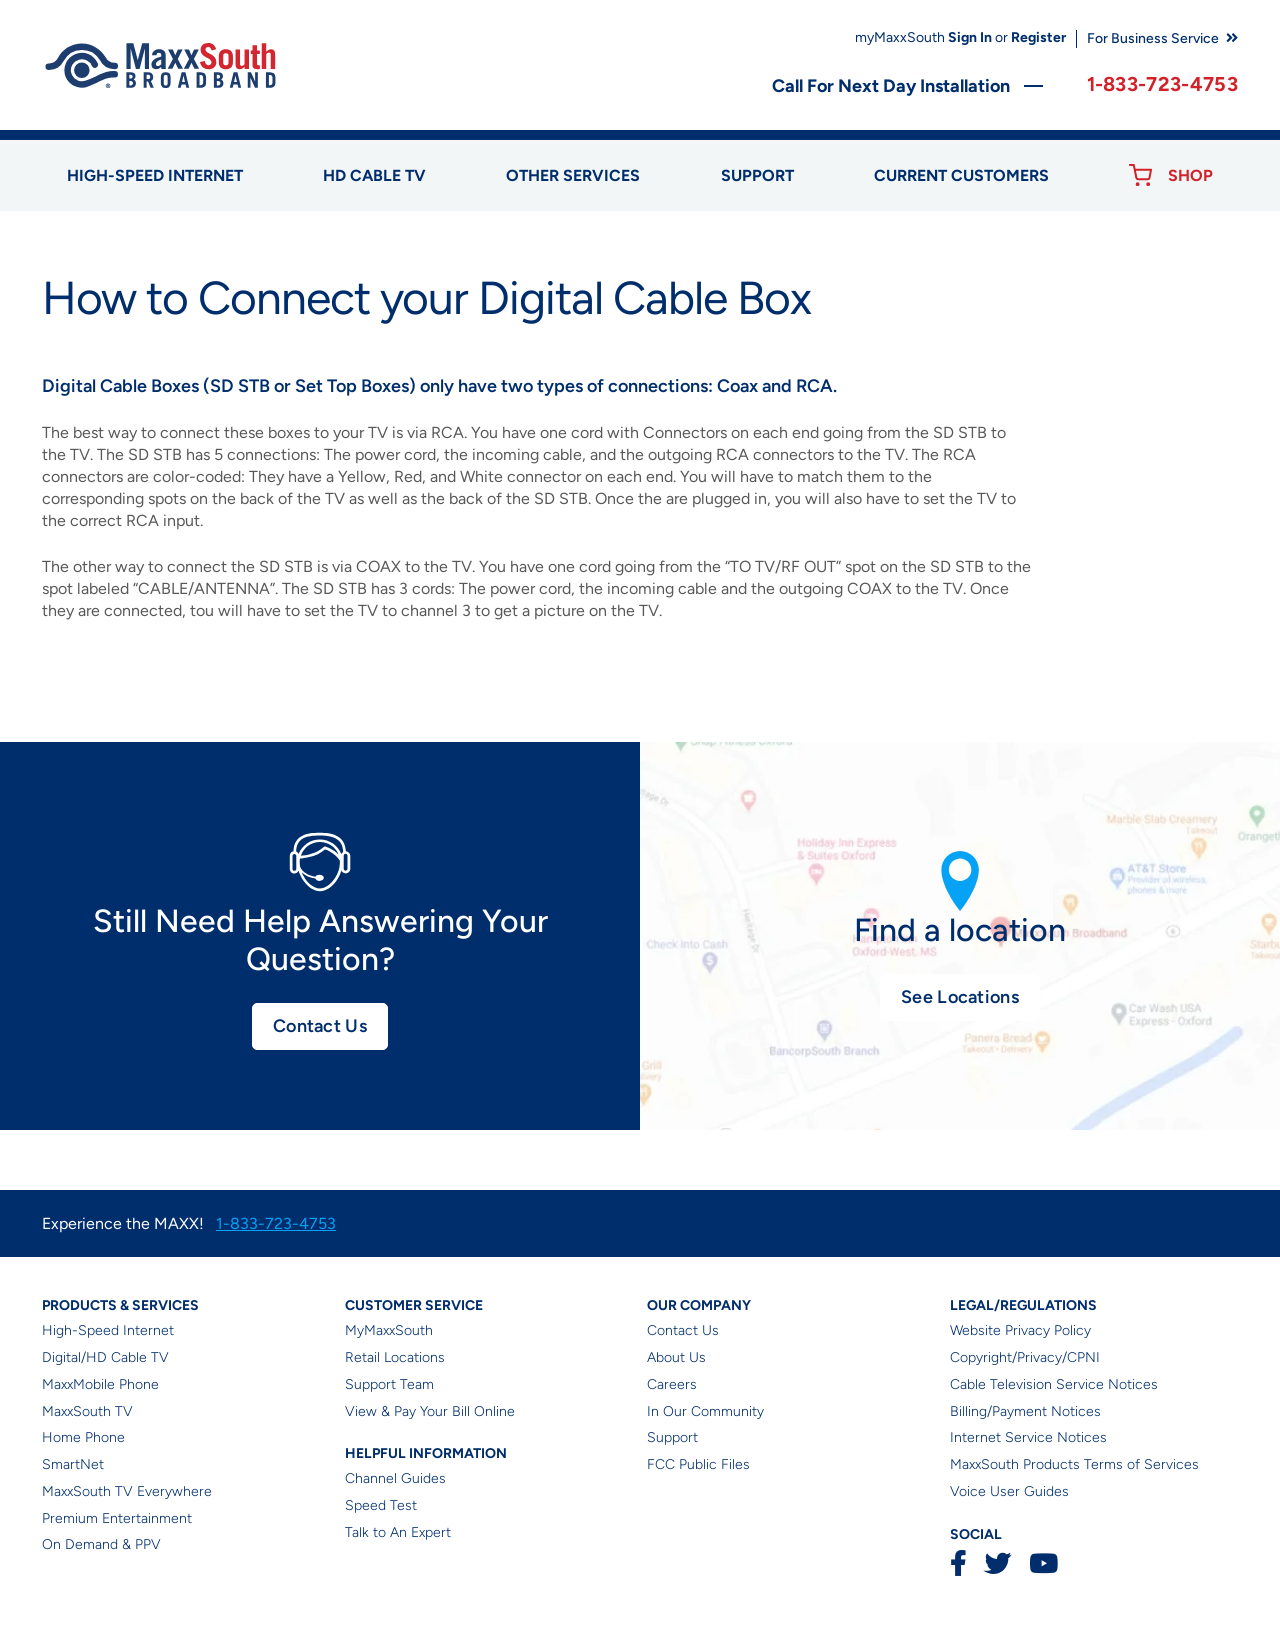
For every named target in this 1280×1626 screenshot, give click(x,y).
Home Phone (83, 1437)
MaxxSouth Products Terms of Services (1074, 1464)
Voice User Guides (1009, 1491)
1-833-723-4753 (1162, 84)
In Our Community (705, 1411)
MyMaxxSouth (389, 1330)
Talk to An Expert (398, 1532)
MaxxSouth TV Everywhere (127, 1491)
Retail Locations (395, 1357)
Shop (1190, 175)
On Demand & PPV (101, 1544)
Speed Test (381, 1505)
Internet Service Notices (1028, 1437)
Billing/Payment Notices (1025, 1411)
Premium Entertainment (117, 1518)
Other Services (573, 175)
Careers (672, 1384)
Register (1038, 37)
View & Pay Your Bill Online (430, 1411)
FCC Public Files (698, 1464)
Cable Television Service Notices (1054, 1384)
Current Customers (961, 175)
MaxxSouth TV (87, 1411)
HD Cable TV (374, 175)
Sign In (970, 37)
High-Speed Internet (108, 1330)
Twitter (997, 1563)
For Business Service (1153, 38)
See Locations (960, 997)
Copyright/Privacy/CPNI (1025, 1357)
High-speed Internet (155, 175)
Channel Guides (395, 1478)
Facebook (958, 1563)
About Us (676, 1357)
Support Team (389, 1384)
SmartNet (73, 1464)
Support (757, 175)
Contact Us (320, 1026)
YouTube (1043, 1563)
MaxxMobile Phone (100, 1384)
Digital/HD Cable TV (105, 1357)
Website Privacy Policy (1020, 1330)
